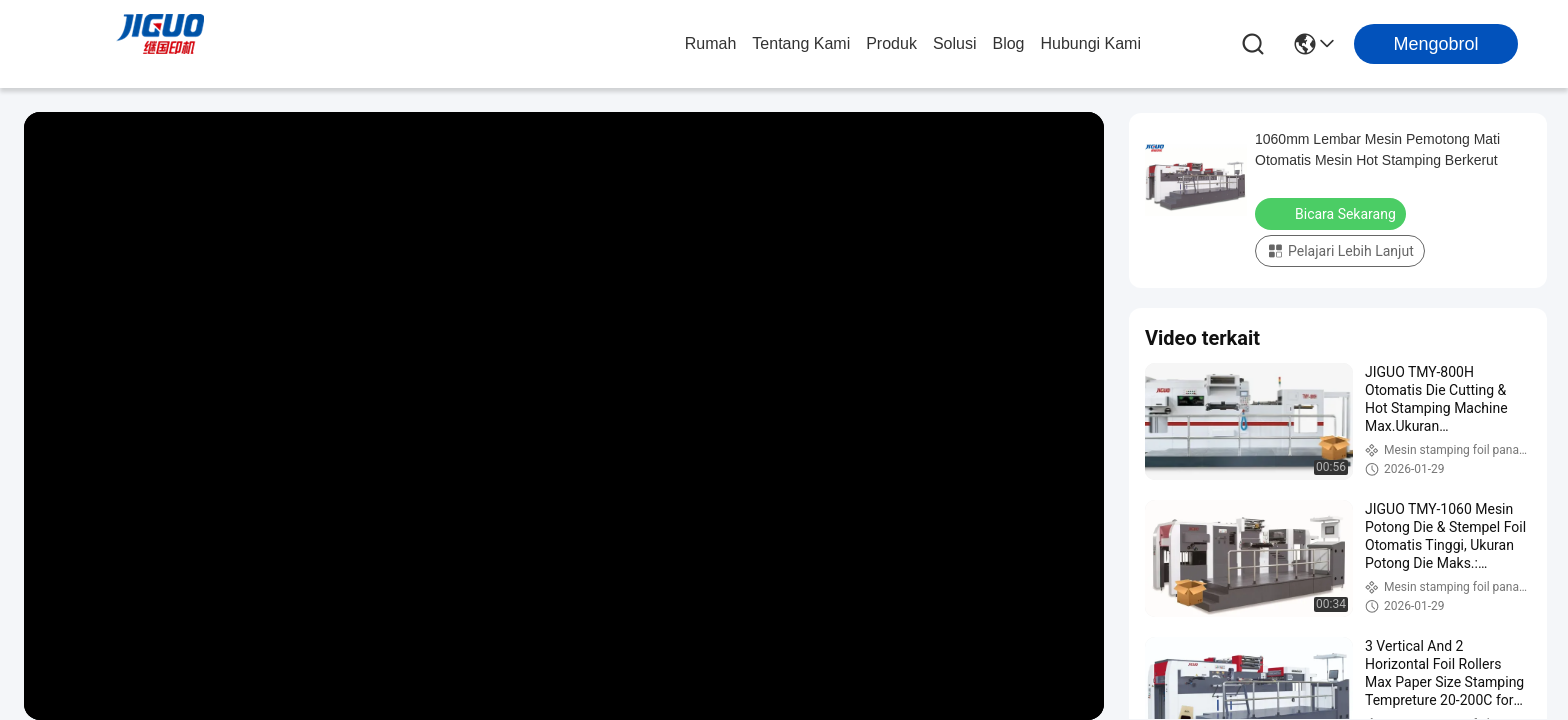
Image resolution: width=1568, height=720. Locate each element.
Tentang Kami (801, 43)
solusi (955, 43)
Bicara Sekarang (1332, 213)
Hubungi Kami (1091, 43)
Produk (891, 43)
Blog (1008, 43)
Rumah (711, 43)
